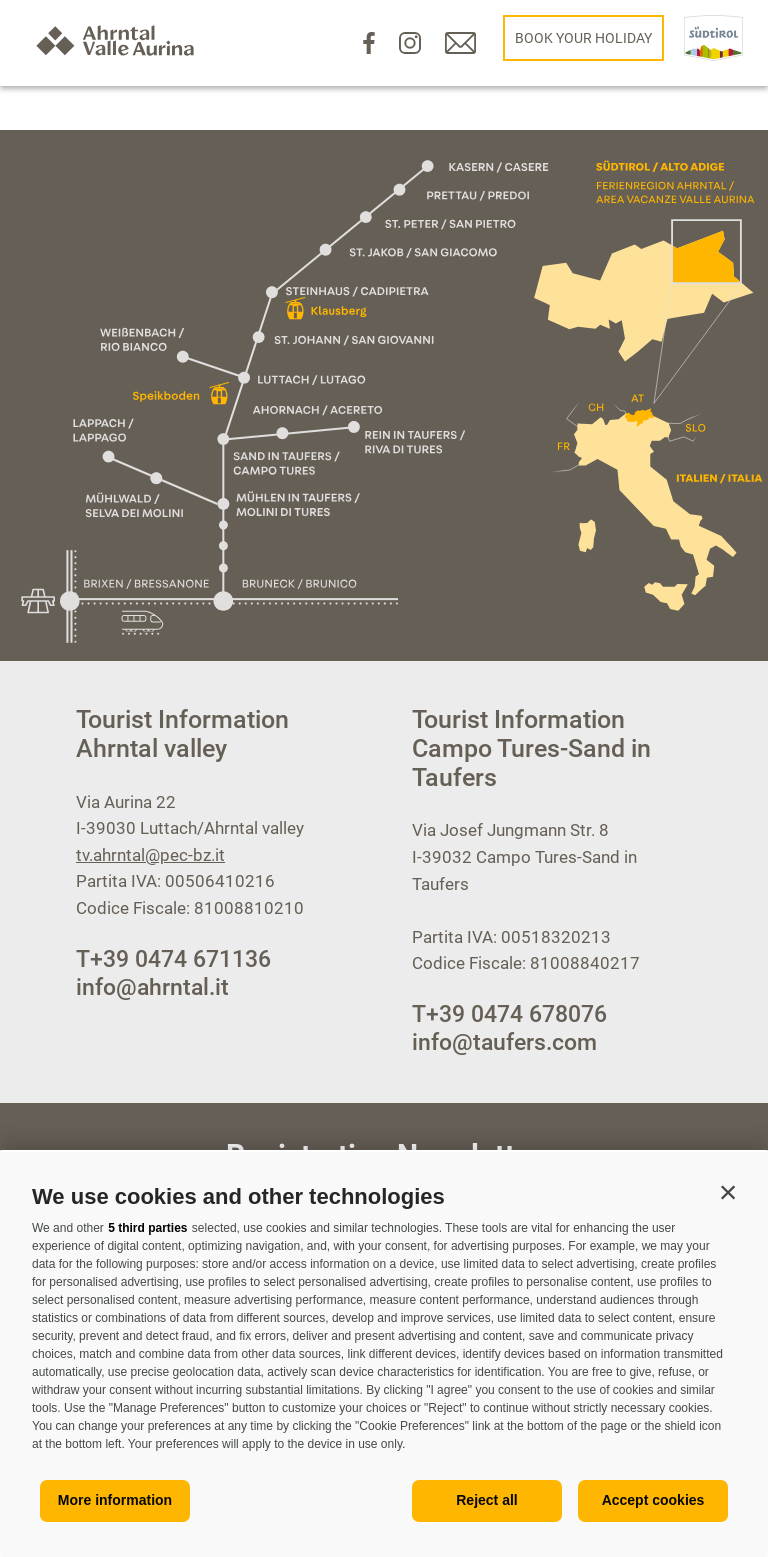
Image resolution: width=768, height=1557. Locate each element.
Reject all (486, 1500)
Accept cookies (653, 1500)
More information (115, 1500)
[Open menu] (68, 645)
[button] (728, 1192)
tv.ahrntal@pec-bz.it (150, 855)
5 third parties (147, 1228)
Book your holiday (583, 38)
